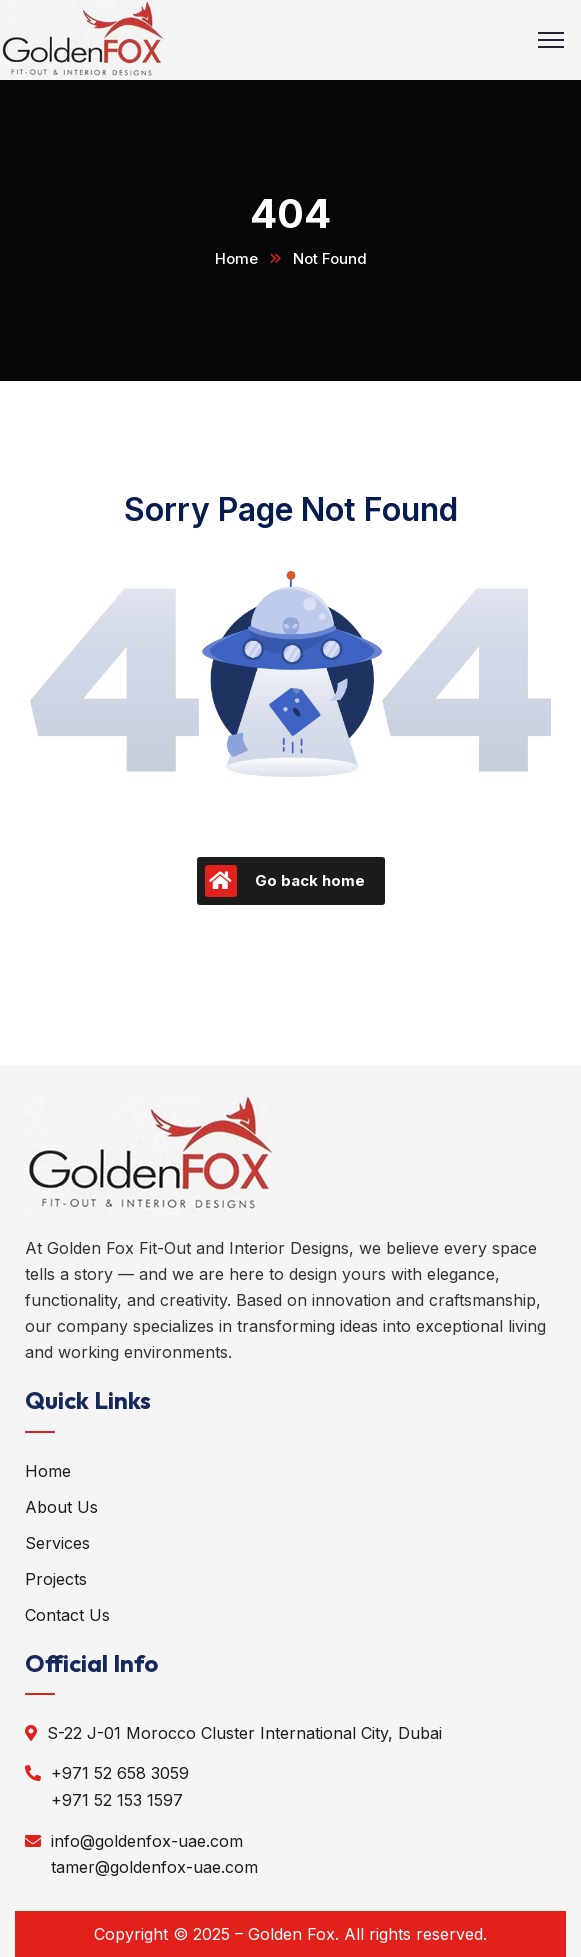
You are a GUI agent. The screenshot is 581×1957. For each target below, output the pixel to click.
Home (236, 258)
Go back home (285, 881)
